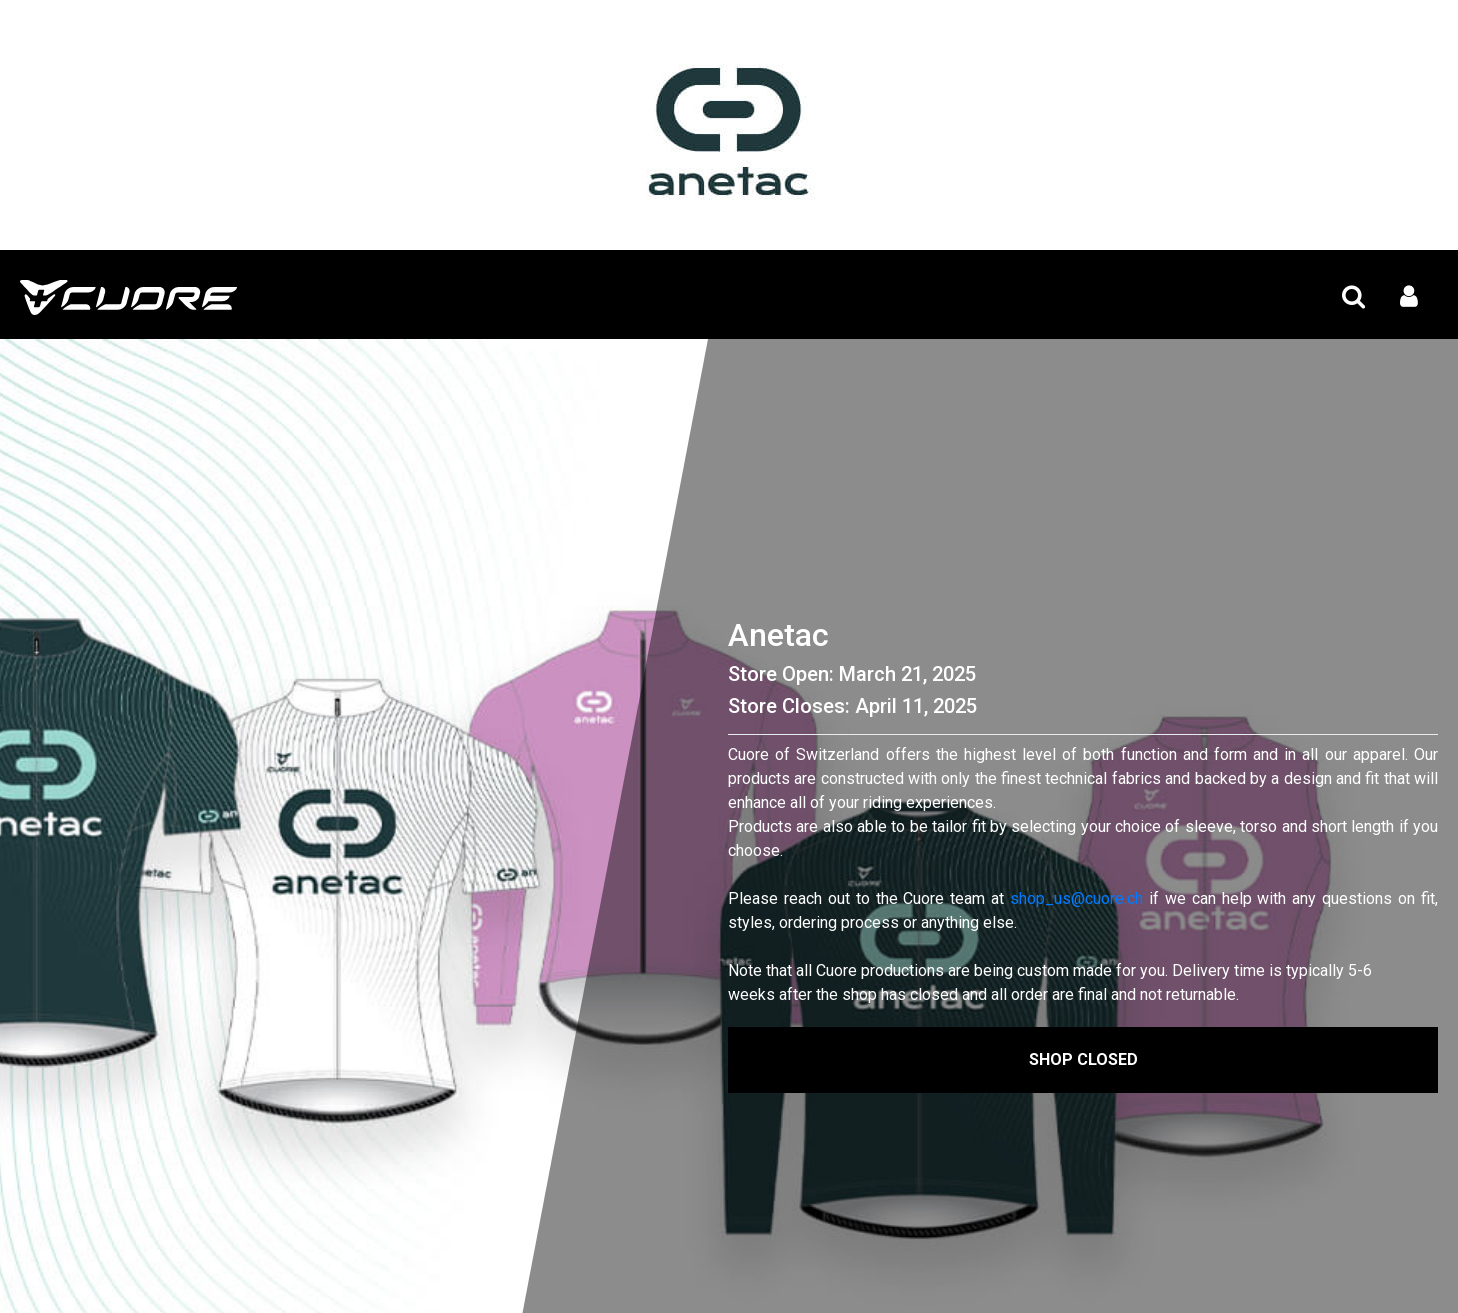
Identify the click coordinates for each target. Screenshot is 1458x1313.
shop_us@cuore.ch (1076, 898)
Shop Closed (1083, 1059)
